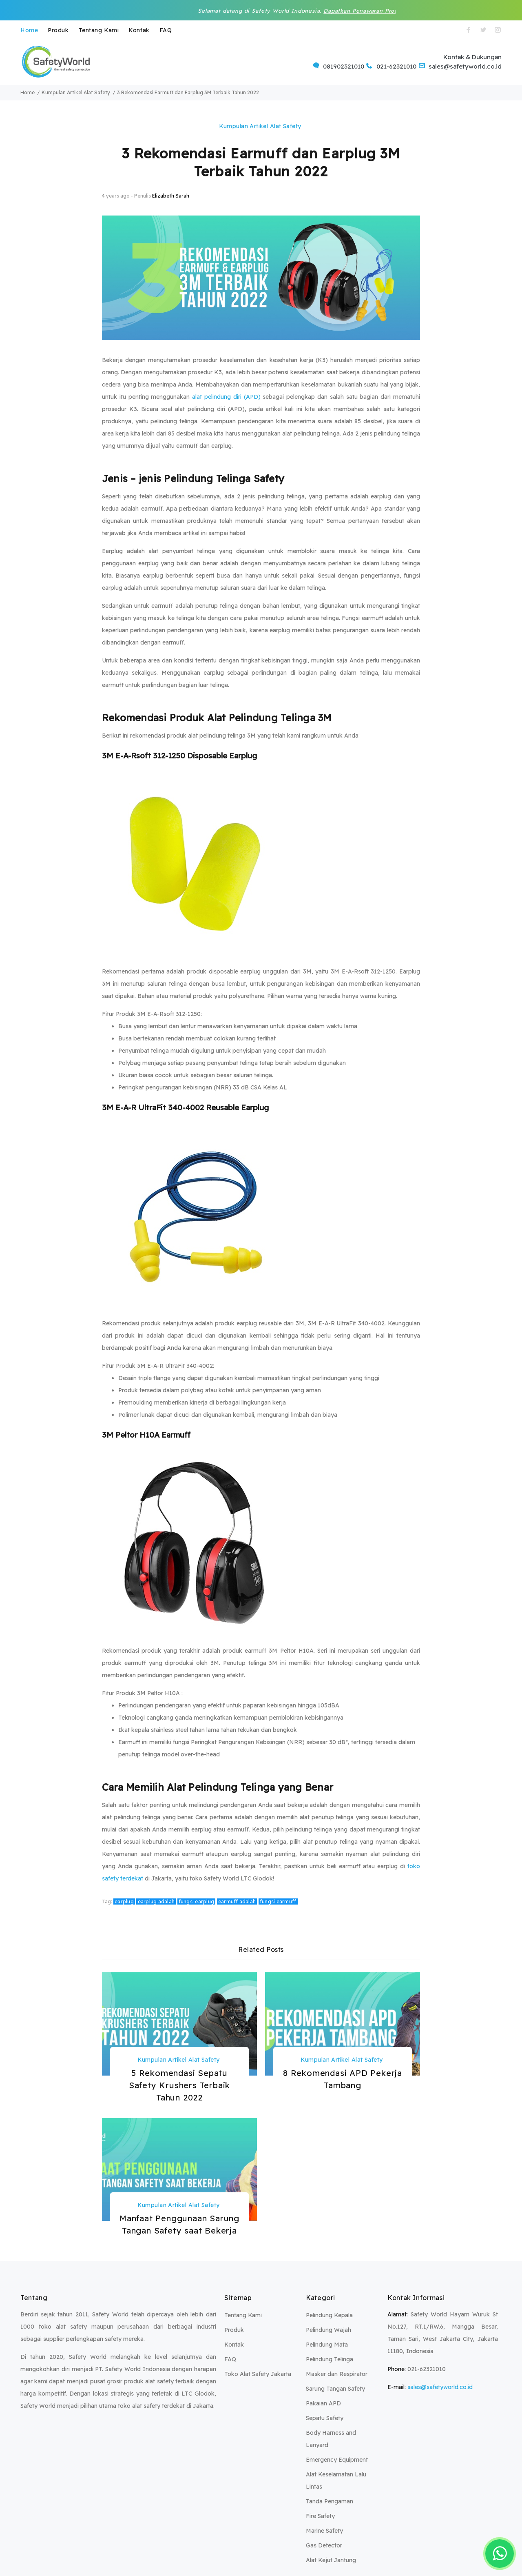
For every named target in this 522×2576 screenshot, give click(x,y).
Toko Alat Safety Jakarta (257, 2374)
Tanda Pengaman (329, 2501)
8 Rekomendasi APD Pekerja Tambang (342, 2079)
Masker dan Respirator (336, 2374)
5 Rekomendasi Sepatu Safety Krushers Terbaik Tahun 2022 (179, 2085)
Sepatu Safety (324, 2418)
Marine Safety (324, 2530)
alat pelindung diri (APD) (226, 396)
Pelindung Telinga (329, 2359)
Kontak (138, 30)
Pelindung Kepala (329, 2315)
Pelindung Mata (327, 2344)
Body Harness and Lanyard (331, 2439)
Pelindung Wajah (328, 2330)
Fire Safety (320, 2516)
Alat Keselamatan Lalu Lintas (336, 2480)
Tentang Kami (99, 30)
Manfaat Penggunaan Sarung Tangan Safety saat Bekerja (179, 2224)
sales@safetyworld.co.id (440, 2387)
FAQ (165, 30)
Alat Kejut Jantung (331, 2560)
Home (29, 30)
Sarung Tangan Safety (335, 2388)
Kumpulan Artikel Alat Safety (260, 126)
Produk (58, 30)
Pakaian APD (323, 2403)
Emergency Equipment (337, 2459)
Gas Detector (324, 2545)
